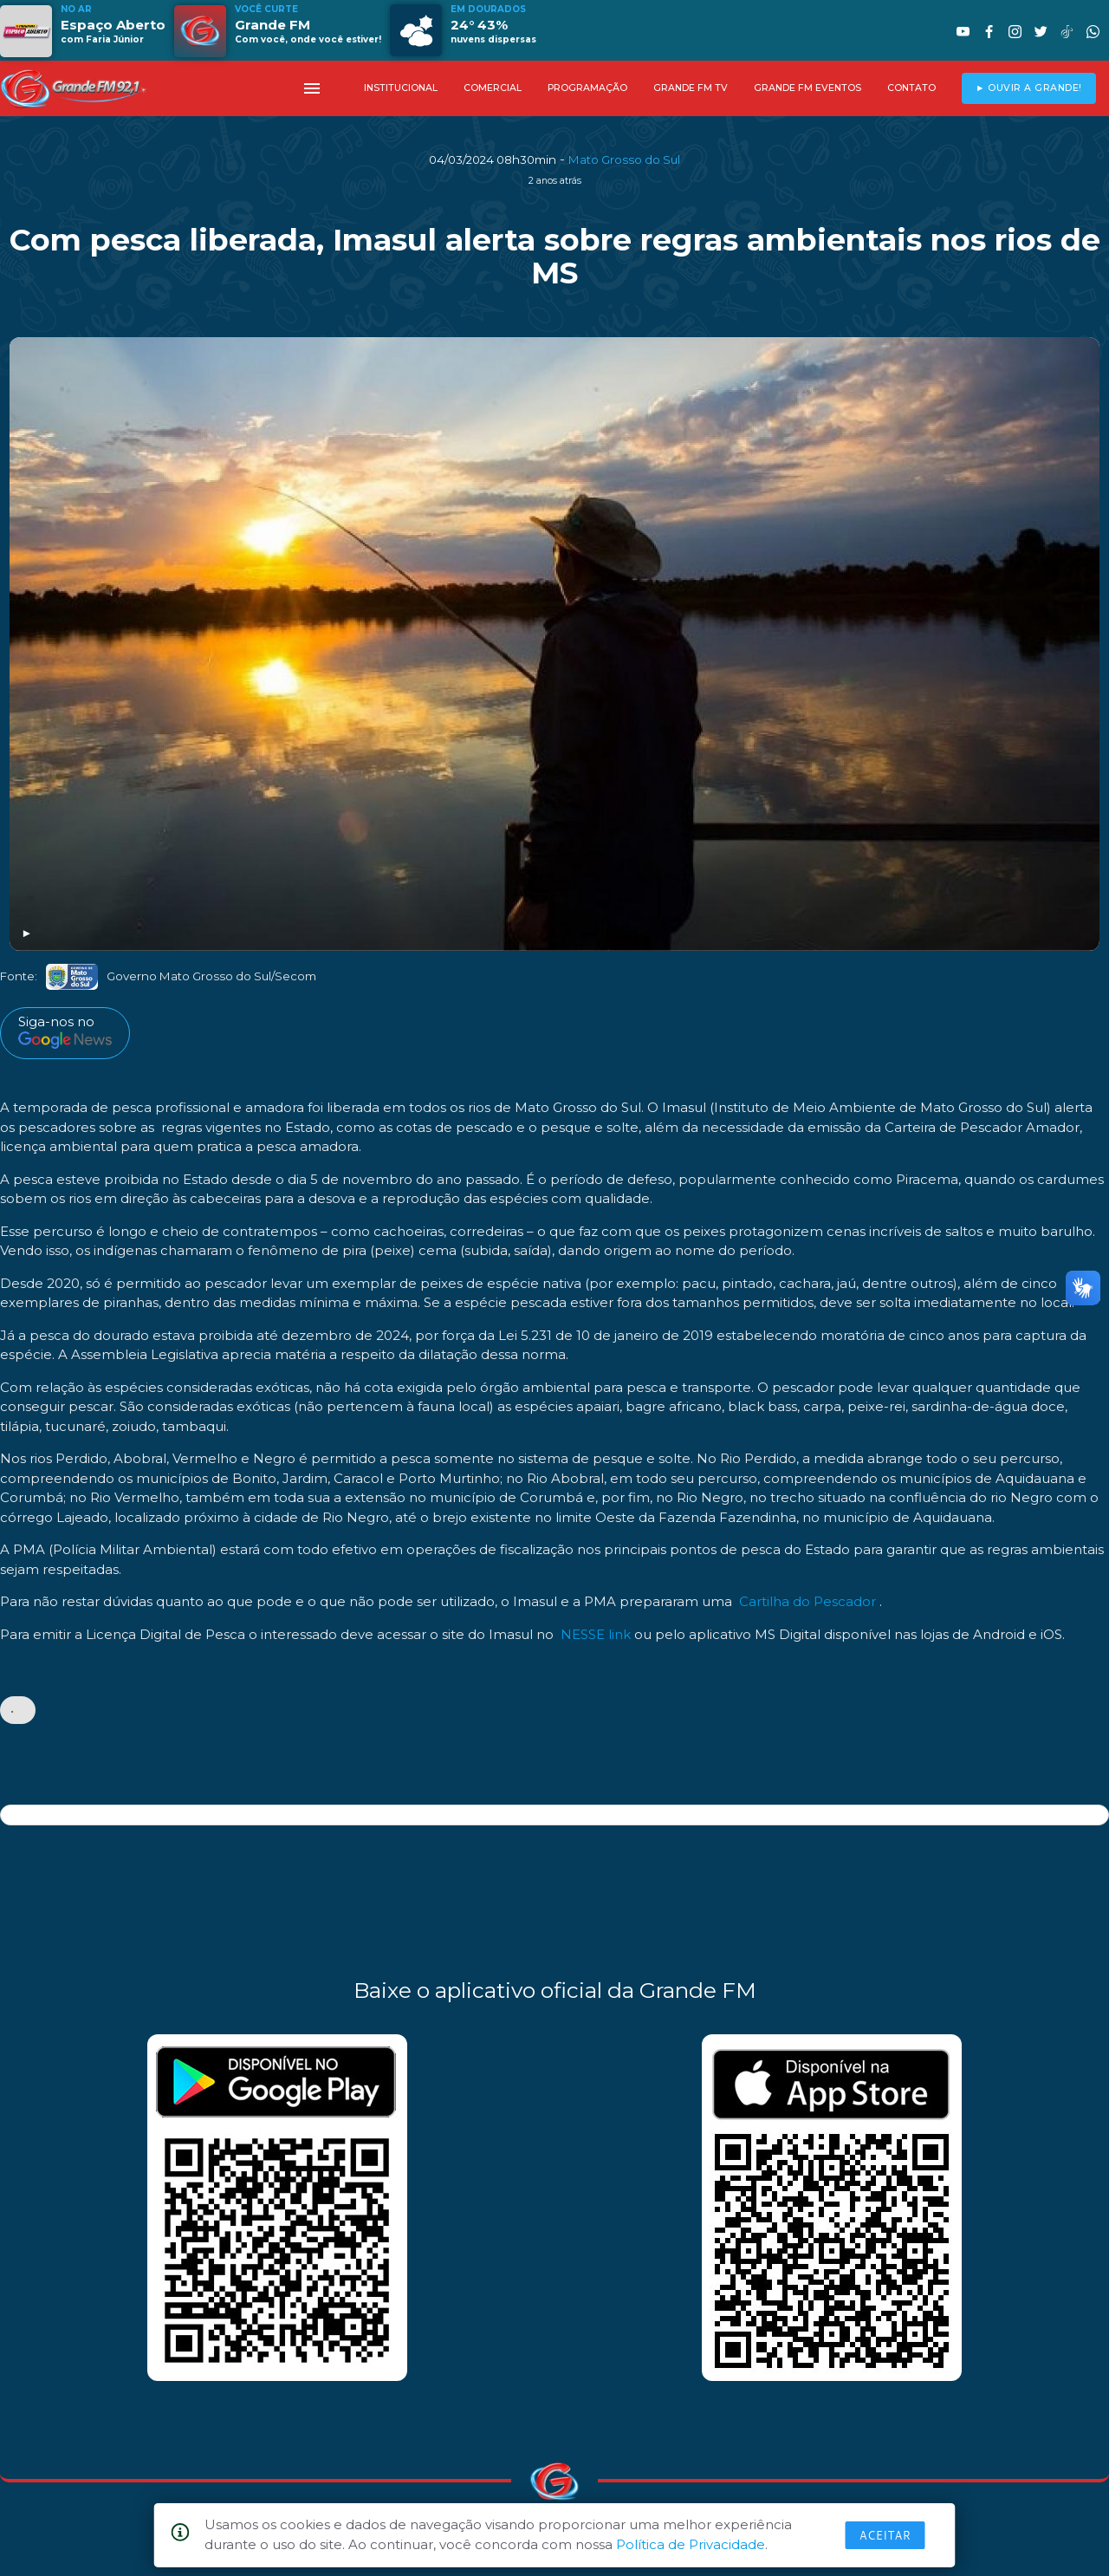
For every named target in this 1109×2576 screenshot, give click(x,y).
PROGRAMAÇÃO (587, 88)
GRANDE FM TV (690, 88)
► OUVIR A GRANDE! (1029, 88)
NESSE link (596, 1634)
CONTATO (911, 88)
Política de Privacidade (690, 2544)
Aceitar (885, 2535)
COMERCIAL (493, 88)
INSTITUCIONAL (401, 88)
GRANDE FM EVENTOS (807, 88)
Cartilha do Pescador (807, 1601)
